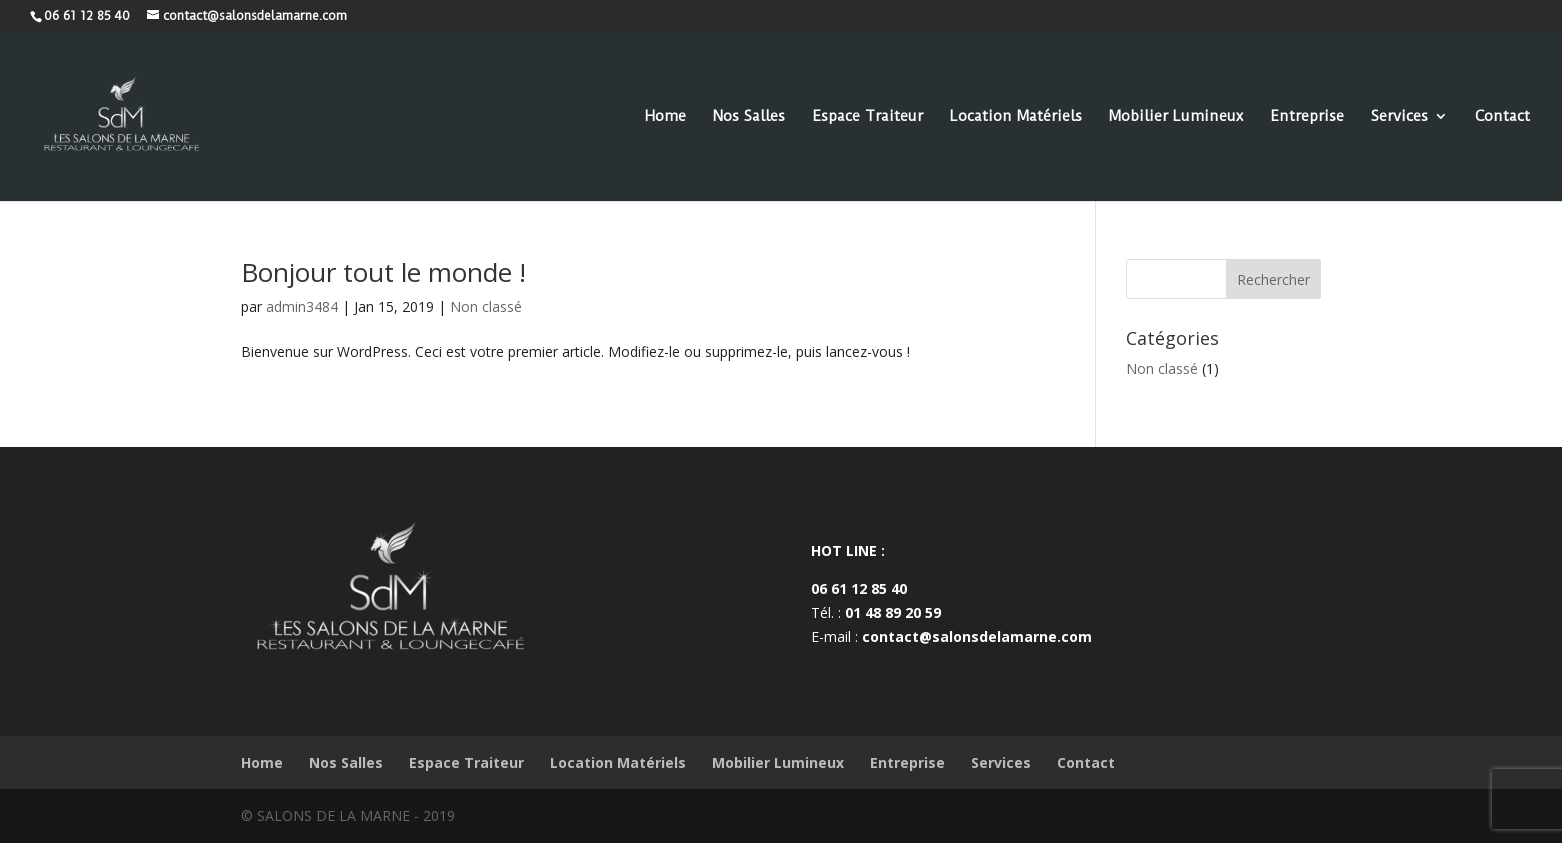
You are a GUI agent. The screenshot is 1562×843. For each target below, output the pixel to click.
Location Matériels (1016, 117)
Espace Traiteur (867, 117)
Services (1399, 117)
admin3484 (302, 306)
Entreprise (1307, 117)
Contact (1502, 117)
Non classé (486, 306)
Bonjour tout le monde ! (383, 272)
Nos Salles (749, 117)
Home (665, 117)
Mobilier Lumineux (1176, 117)
